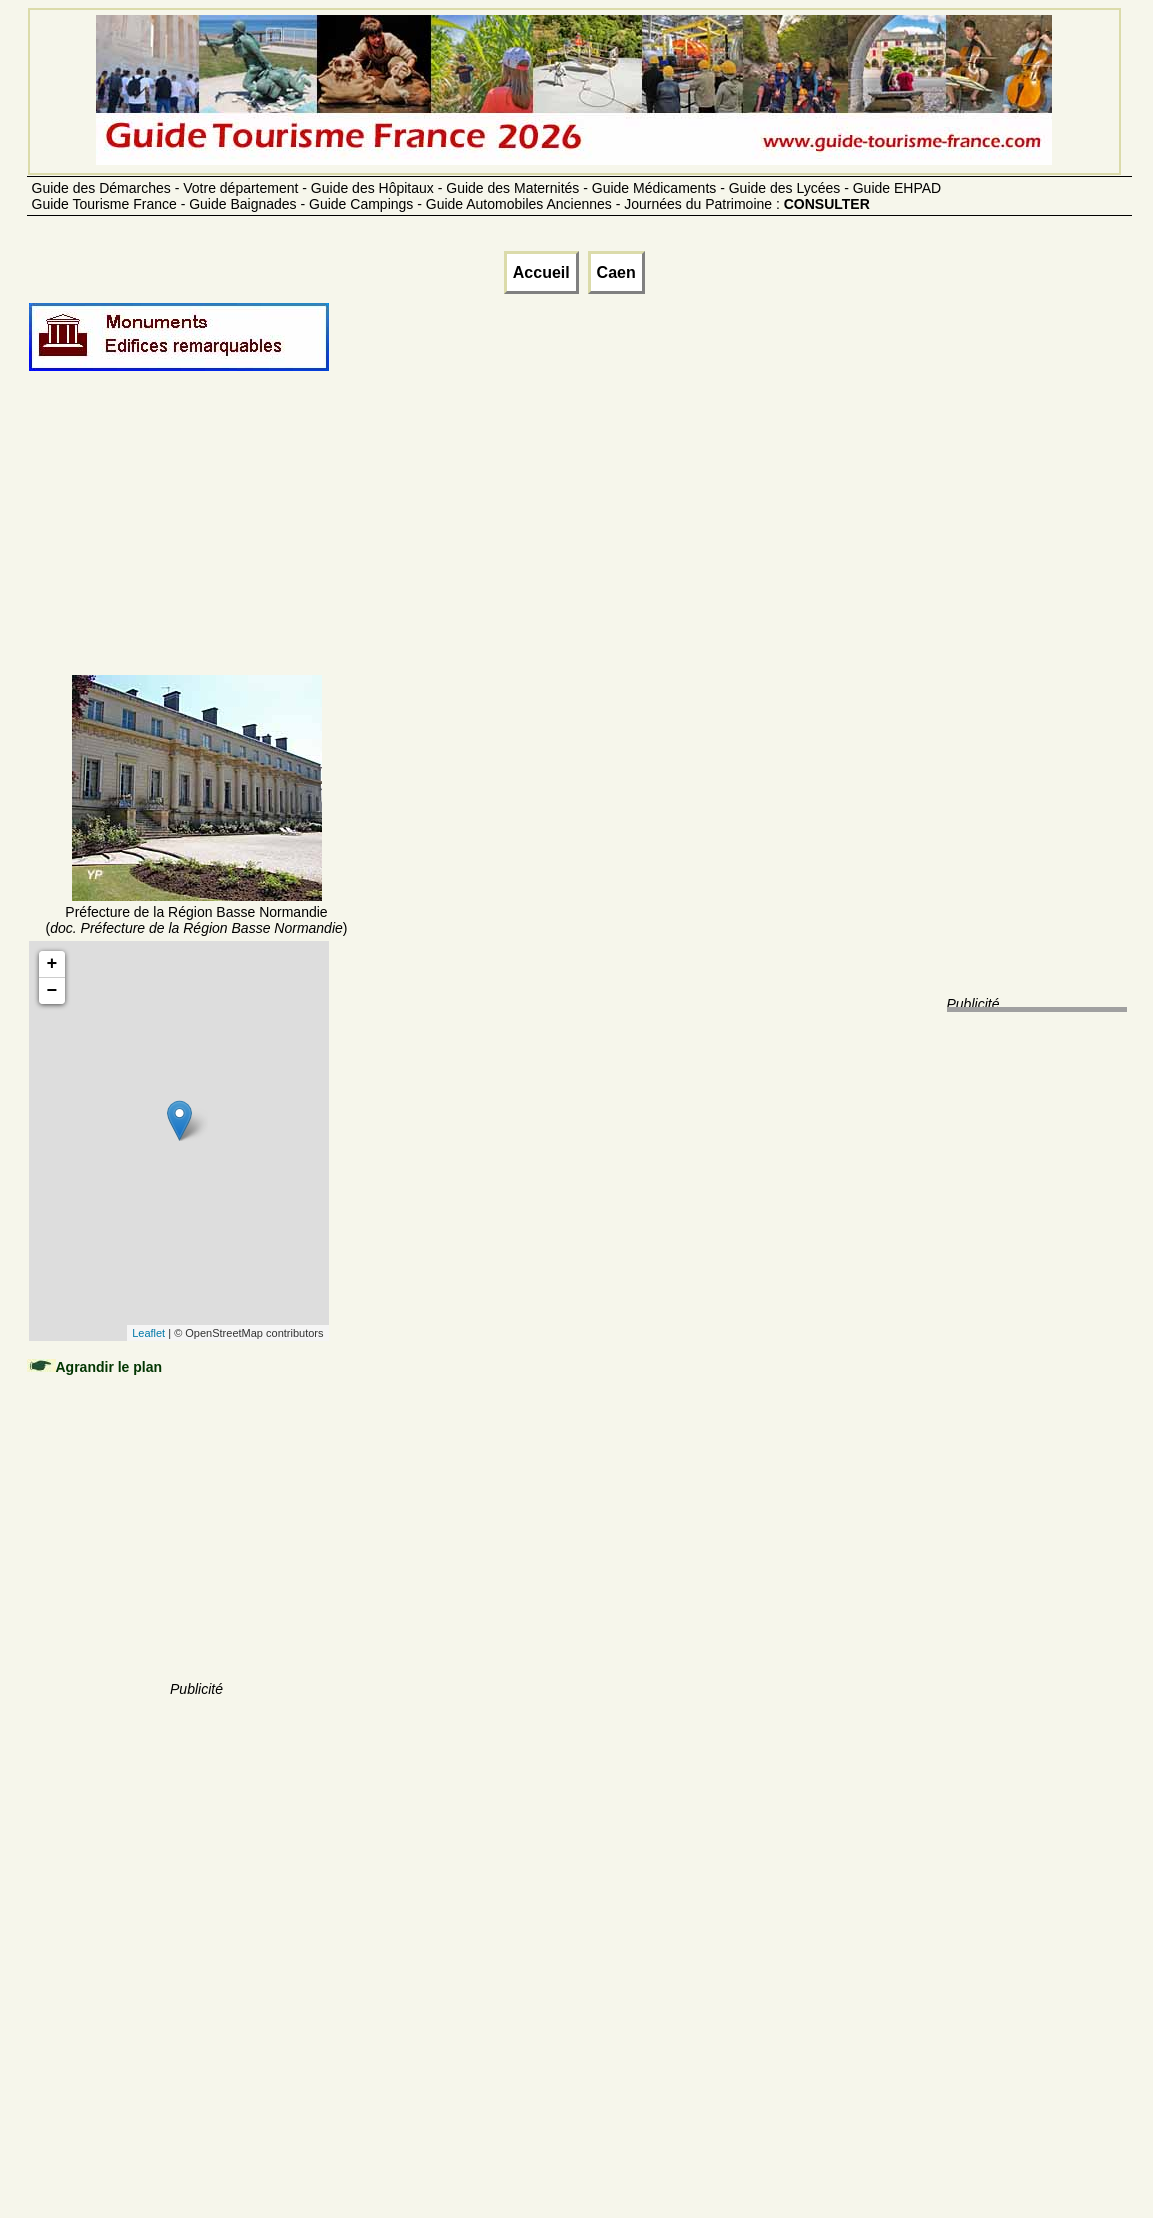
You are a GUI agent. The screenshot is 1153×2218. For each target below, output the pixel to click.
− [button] (52, 991)
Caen (616, 272)
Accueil (541, 272)
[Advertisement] (197, 547)
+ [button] (52, 964)
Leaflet (148, 1333)
